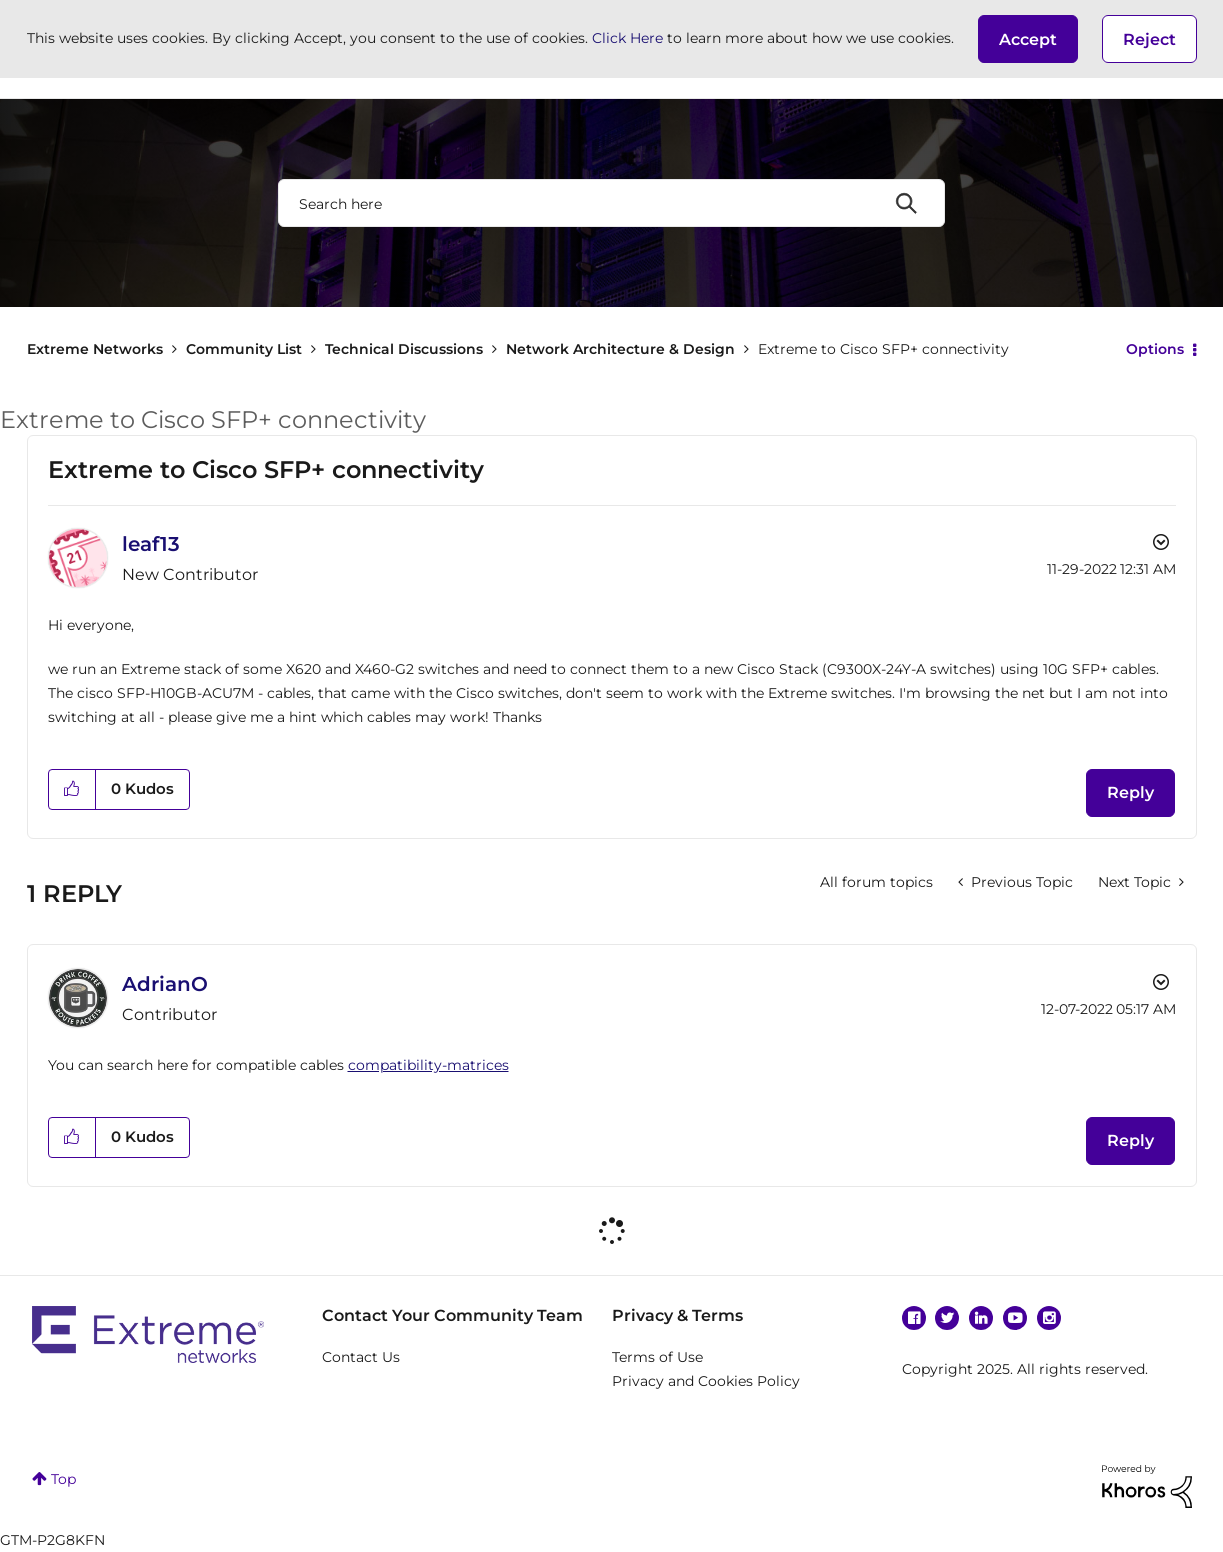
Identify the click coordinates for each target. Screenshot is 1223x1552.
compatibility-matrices (428, 1065)
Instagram (1049, 1318)
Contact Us (361, 1357)
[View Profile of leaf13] (151, 544)
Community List (244, 349)
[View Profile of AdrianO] (165, 984)
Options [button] (1155, 349)
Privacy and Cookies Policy (706, 1381)
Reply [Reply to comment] (1130, 1140)
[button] (1028, 39)
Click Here (627, 38)
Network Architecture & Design (620, 349)
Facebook (914, 1318)
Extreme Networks (95, 349)
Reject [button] (1149, 39)
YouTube (1015, 1318)
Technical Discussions (404, 349)
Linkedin (981, 1318)
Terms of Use (657, 1357)
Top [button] (63, 1479)
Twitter (947, 1318)
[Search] (612, 203)
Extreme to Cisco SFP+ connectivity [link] (883, 349)
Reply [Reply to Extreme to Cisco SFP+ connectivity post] (1130, 792)
